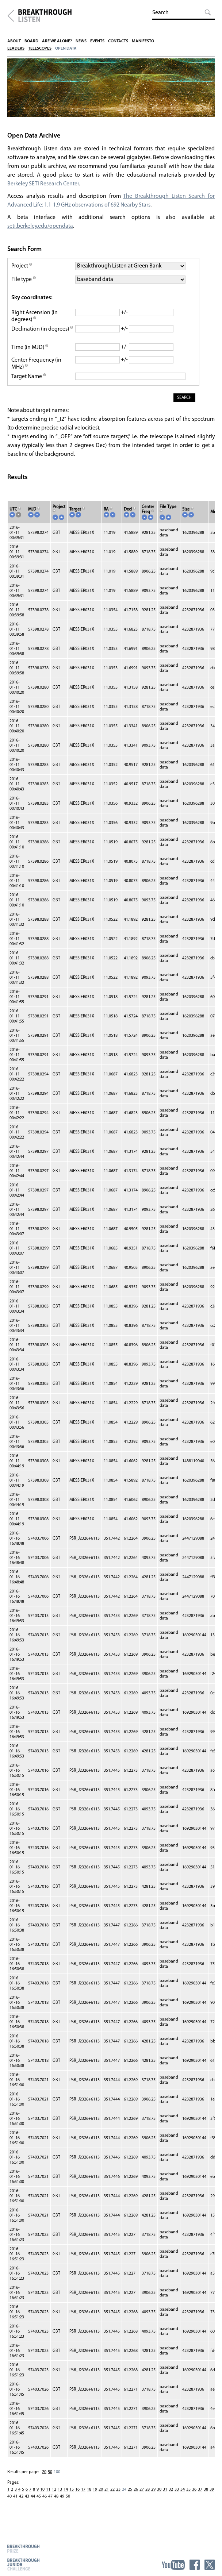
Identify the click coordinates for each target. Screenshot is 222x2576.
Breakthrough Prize (23, 2548)
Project (21, 269)
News (81, 41)
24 (124, 2496)
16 (77, 2496)
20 (44, 2479)
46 (44, 2503)
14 (66, 2496)
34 (182, 2496)
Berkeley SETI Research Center (43, 187)
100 (57, 2479)
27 (141, 2496)
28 (147, 2496)
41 (15, 2503)
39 (212, 2496)
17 (83, 2496)
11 (48, 2496)
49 (62, 2503)
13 (60, 2496)
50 (50, 2479)
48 (56, 2503)
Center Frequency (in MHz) (36, 370)
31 (165, 2496)
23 (118, 2496)
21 (106, 2496)
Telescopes (39, 48)
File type (23, 283)
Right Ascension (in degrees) (34, 319)
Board (31, 41)
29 (153, 2496)
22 (112, 2496)
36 (194, 2496)
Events (97, 41)
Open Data (66, 48)
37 (200, 2496)
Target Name (28, 383)
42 (21, 2503)
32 (171, 2496)
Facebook (195, 2565)
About (14, 41)
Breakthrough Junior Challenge (23, 2564)
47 (50, 2503)
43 (27, 2503)
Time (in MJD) (30, 354)
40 (9, 2503)
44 (33, 2503)
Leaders (15, 48)
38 (206, 2496)
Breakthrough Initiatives (10, 15)
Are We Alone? (57, 41)
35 (188, 2496)
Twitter (209, 2565)
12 (54, 2496)
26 (136, 2496)
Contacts (118, 41)
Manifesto (143, 41)
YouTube (173, 2565)
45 (39, 2503)
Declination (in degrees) (40, 336)
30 (159, 2496)
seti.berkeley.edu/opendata (40, 229)
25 (130, 2496)
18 (89, 2496)
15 (71, 2496)
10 (42, 2496)
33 (177, 2496)
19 (95, 2496)
